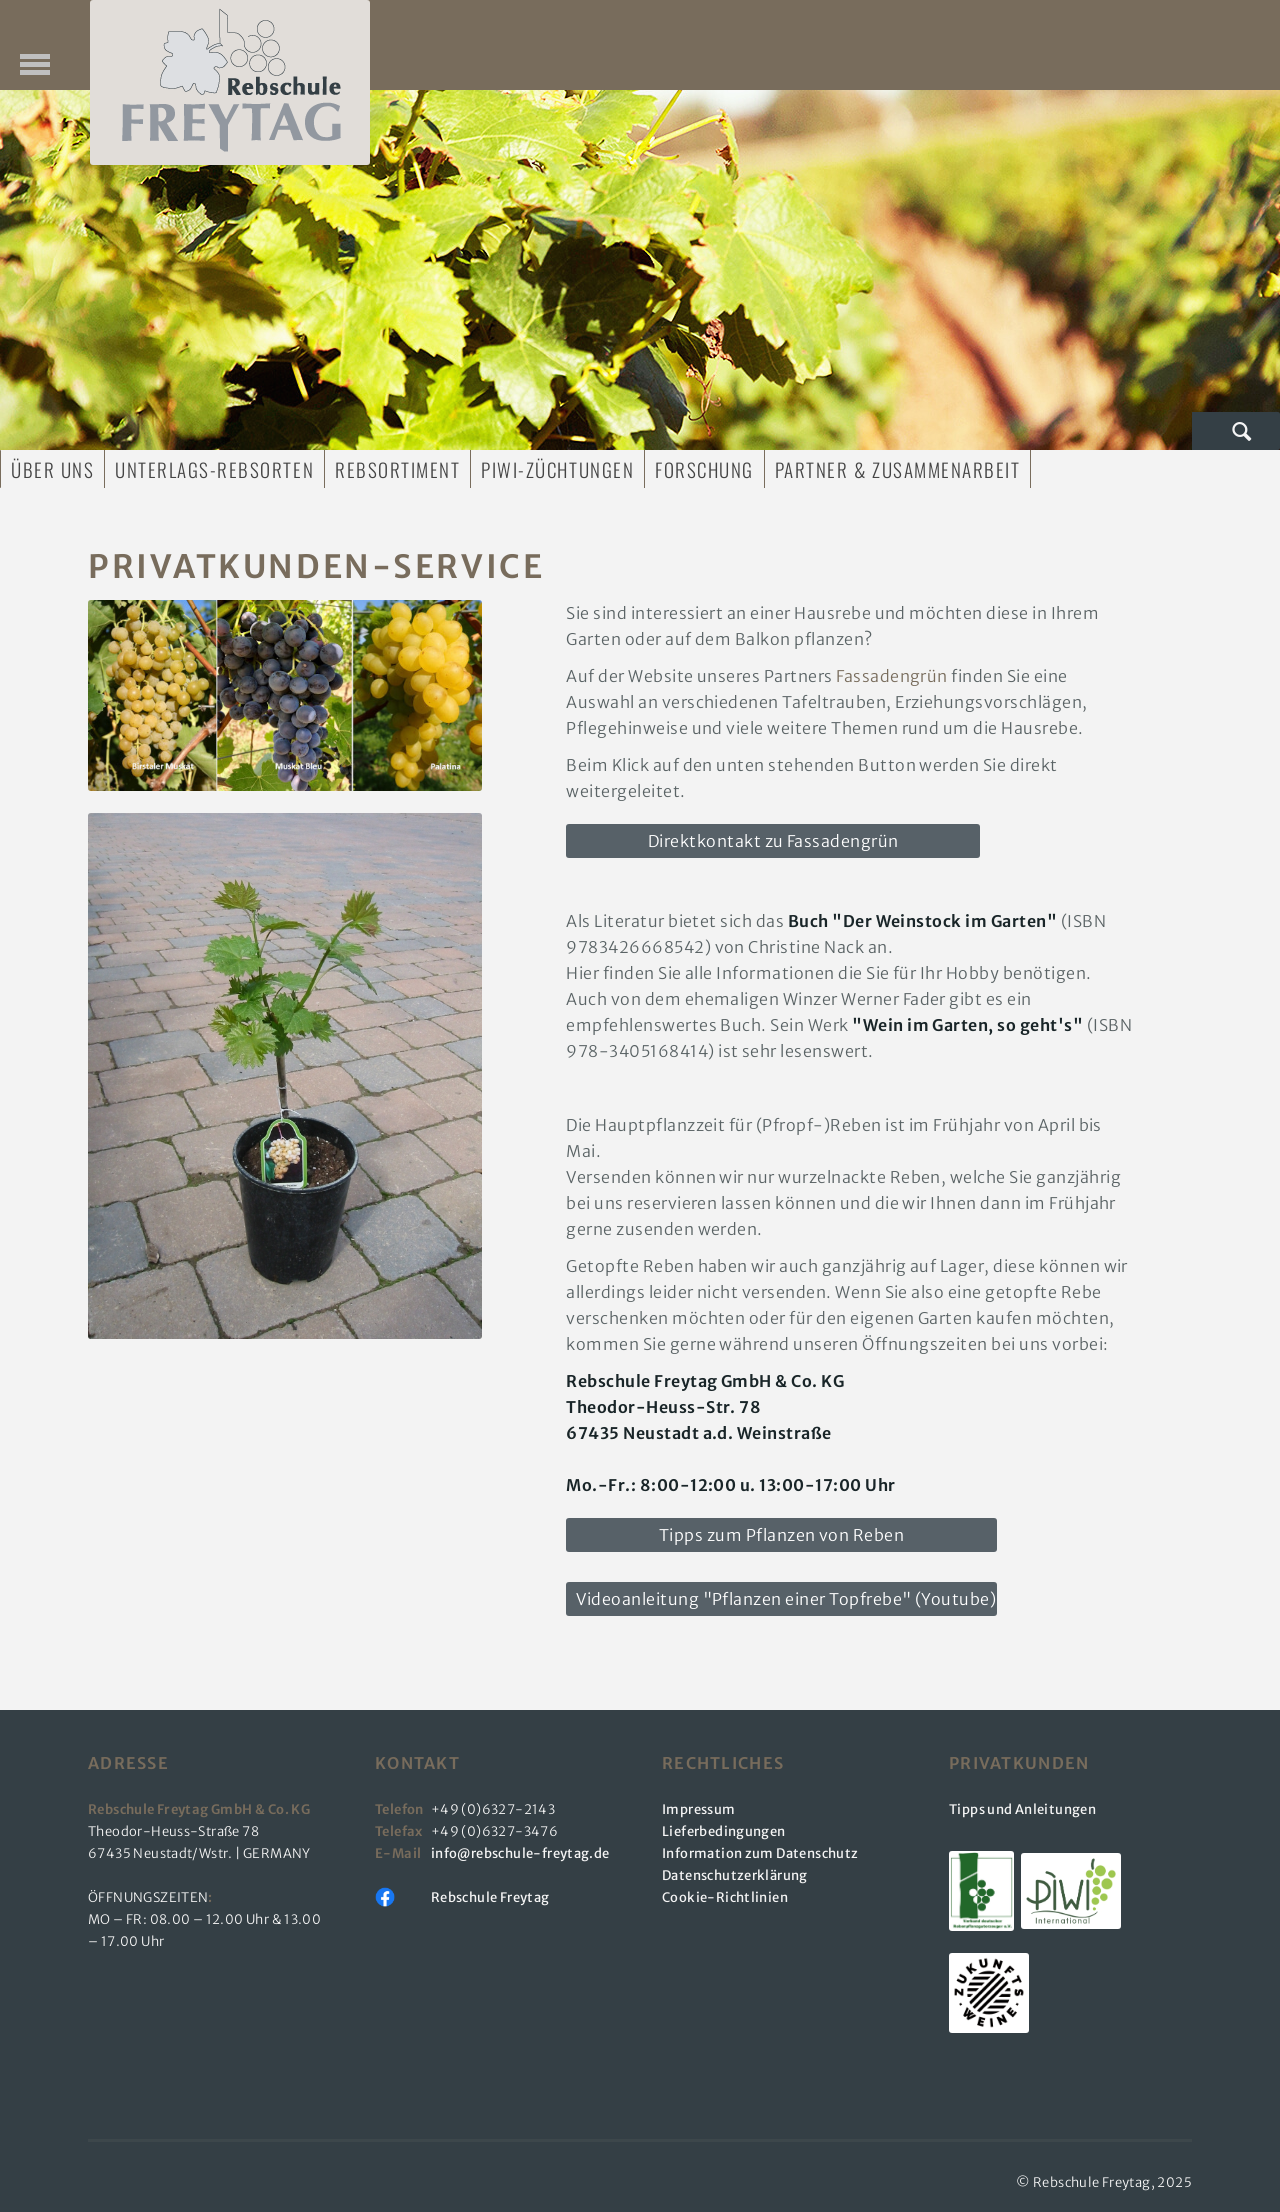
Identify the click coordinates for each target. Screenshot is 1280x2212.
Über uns (52, 469)
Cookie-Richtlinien (725, 1897)
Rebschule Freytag (490, 1897)
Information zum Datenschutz (760, 1853)
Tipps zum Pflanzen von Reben (781, 1535)
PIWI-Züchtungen (557, 469)
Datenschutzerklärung (735, 1875)
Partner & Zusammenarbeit (897, 469)
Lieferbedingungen (724, 1831)
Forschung (704, 469)
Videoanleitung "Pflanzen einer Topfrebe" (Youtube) (786, 1599)
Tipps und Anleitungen (1022, 1809)
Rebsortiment (397, 469)
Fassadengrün (892, 676)
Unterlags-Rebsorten (214, 469)
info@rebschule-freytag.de (523, 1853)
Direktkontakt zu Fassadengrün (773, 841)
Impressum (699, 1809)
